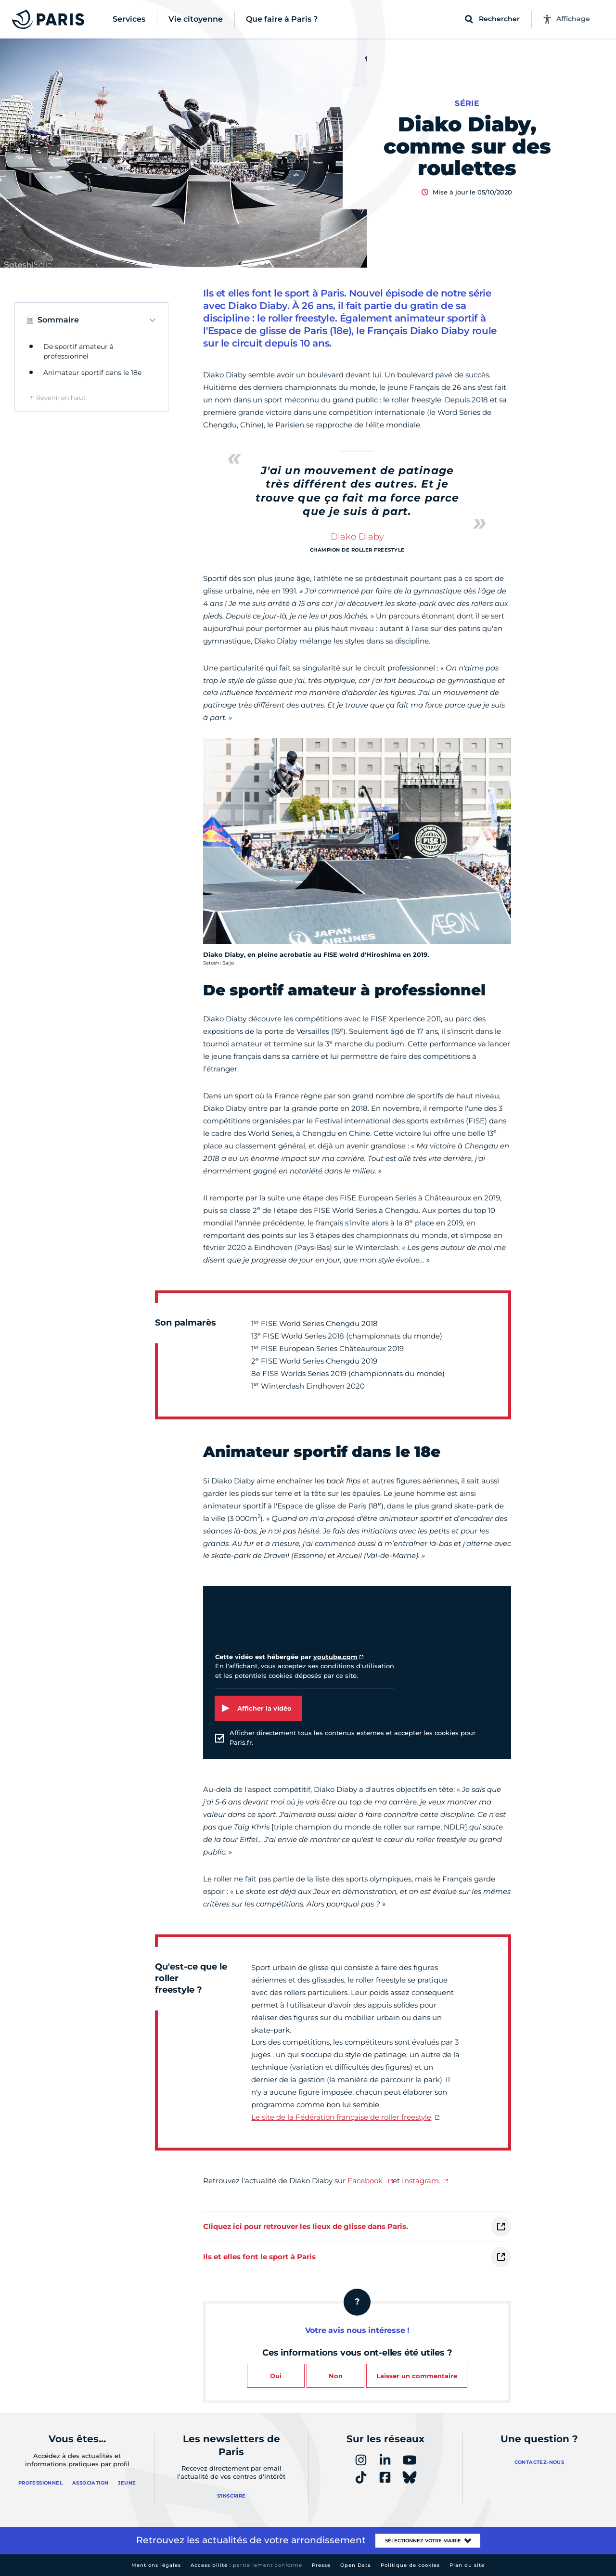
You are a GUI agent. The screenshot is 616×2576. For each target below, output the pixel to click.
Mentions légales (156, 2565)
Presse (321, 2565)
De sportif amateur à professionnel (78, 351)
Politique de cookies (410, 2565)
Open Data (355, 2565)
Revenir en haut (61, 397)
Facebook (366, 2180)
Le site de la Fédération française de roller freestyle (341, 2117)
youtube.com (335, 1657)
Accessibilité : (246, 2565)
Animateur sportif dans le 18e (92, 372)
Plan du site (467, 2565)
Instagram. (421, 2180)
